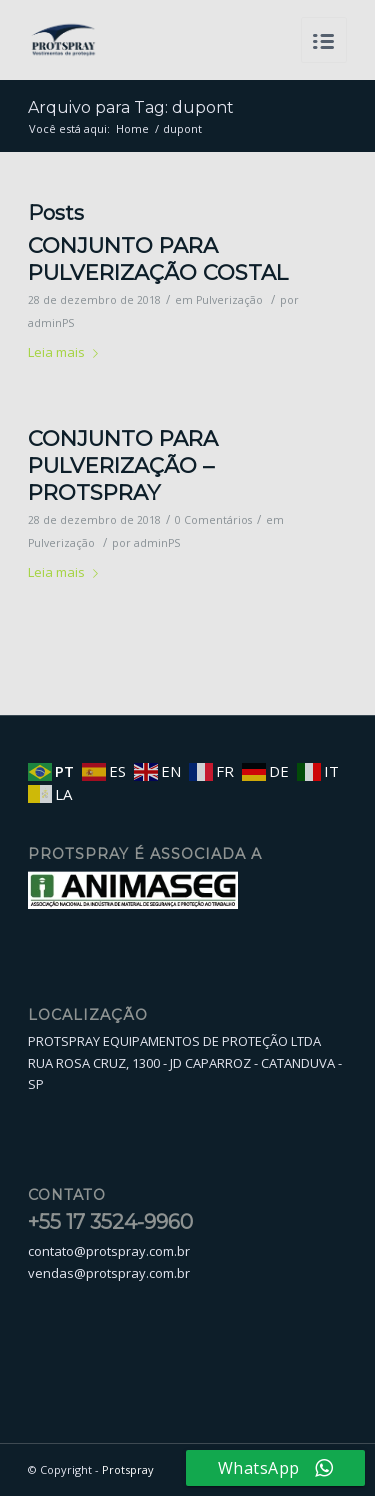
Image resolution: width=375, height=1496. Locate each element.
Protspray (128, 1469)
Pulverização (229, 300)
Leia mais (67, 352)
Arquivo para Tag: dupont (131, 107)
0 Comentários (213, 520)
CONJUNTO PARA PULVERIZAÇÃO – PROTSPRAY (123, 466)
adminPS (51, 323)
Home (132, 128)
